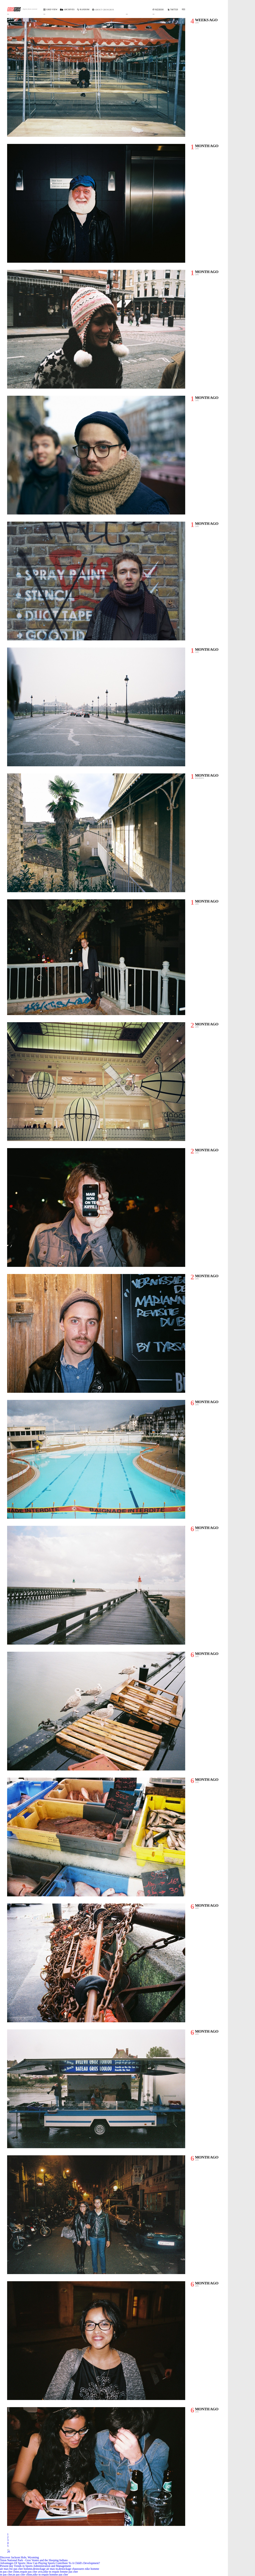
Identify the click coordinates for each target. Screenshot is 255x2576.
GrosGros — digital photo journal (14, 9)
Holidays (199, 778)
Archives (69, 10)
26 (8, 2551)
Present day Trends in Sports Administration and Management (35, 2565)
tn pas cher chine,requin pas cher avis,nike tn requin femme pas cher (39, 2571)
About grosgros (104, 10)
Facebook (158, 10)
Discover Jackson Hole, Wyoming (19, 2557)
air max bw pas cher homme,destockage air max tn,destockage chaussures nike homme (49, 2568)
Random (84, 10)
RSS (183, 9)
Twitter (173, 10)
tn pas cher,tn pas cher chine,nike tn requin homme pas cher (34, 2574)
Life (197, 23)
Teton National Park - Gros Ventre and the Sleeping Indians (34, 2560)
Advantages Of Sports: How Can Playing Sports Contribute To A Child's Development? (50, 2563)
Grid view (51, 10)
